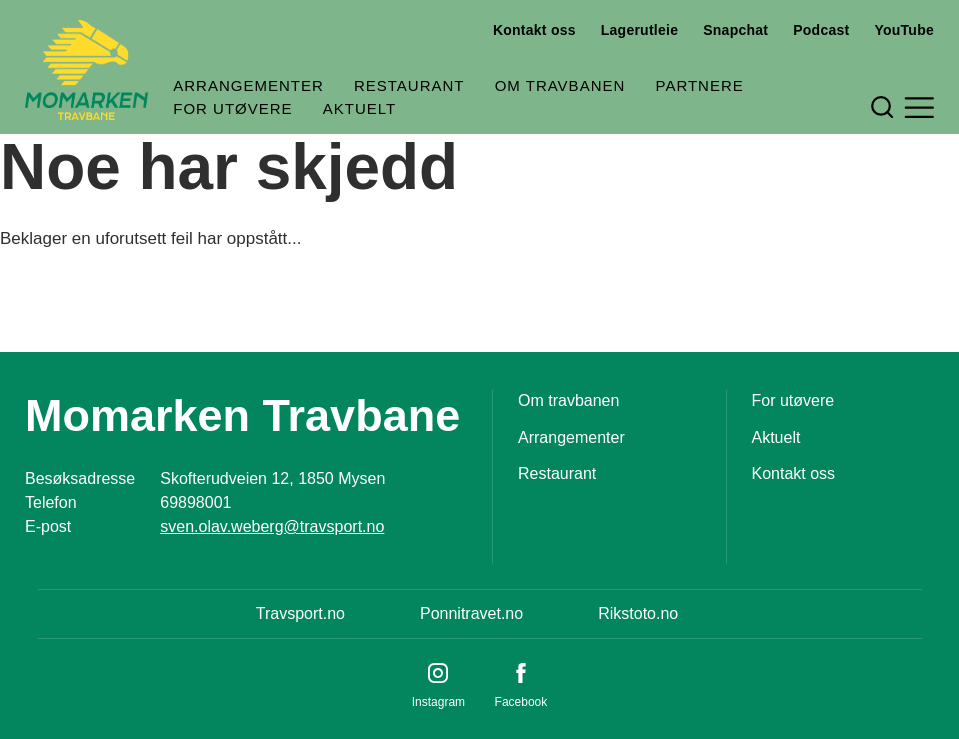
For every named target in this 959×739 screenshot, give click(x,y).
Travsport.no (300, 613)
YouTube (904, 30)
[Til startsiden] (86, 70)
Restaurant (409, 85)
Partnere (699, 85)
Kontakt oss (534, 30)
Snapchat (735, 30)
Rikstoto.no (638, 613)
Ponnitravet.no (471, 613)
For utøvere (232, 108)
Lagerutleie (639, 30)
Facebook (521, 702)
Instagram (438, 702)
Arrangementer (248, 85)
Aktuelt (359, 108)
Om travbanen (560, 85)
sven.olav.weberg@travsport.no (272, 526)
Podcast (821, 30)
